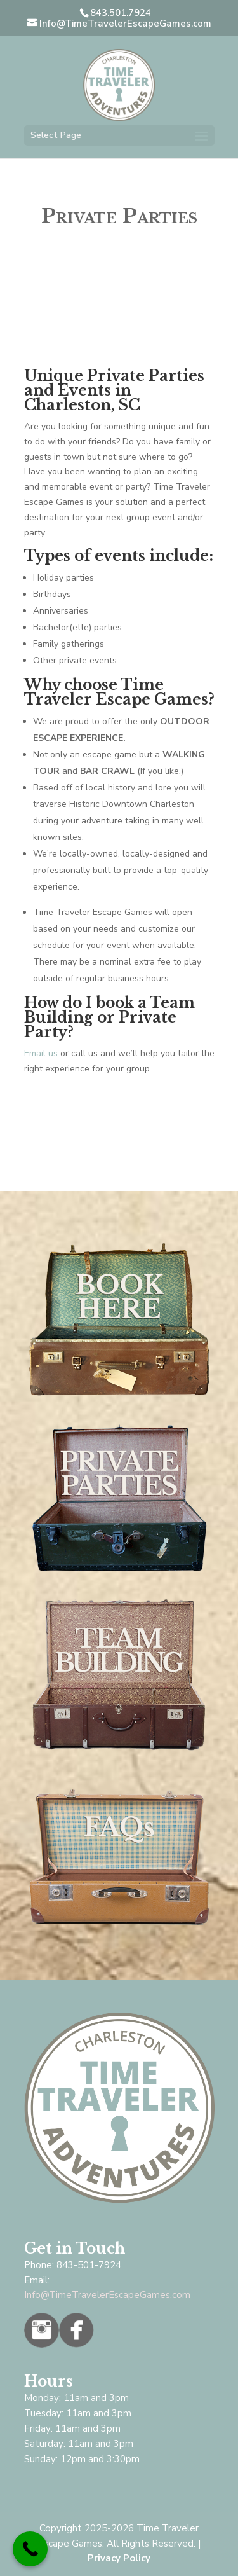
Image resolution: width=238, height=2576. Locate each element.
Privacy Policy (119, 2558)
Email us (41, 1053)
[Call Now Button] (30, 2548)
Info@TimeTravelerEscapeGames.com (107, 2295)
